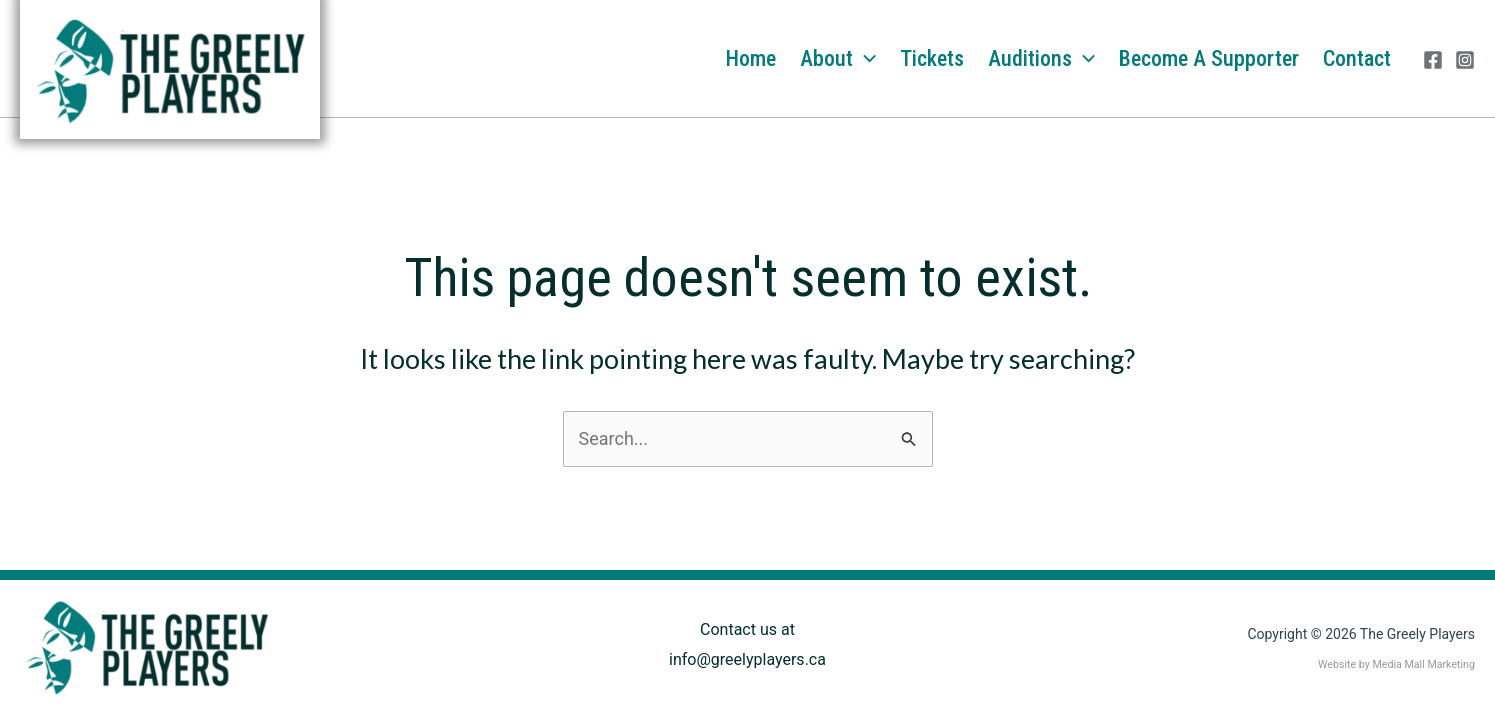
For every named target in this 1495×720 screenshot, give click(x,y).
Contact (1357, 58)
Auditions (1041, 59)
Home (751, 58)
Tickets (932, 58)
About (838, 59)
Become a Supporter (1209, 58)
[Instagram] (1465, 60)
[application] (864, 59)
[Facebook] (1433, 60)
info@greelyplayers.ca (747, 659)
